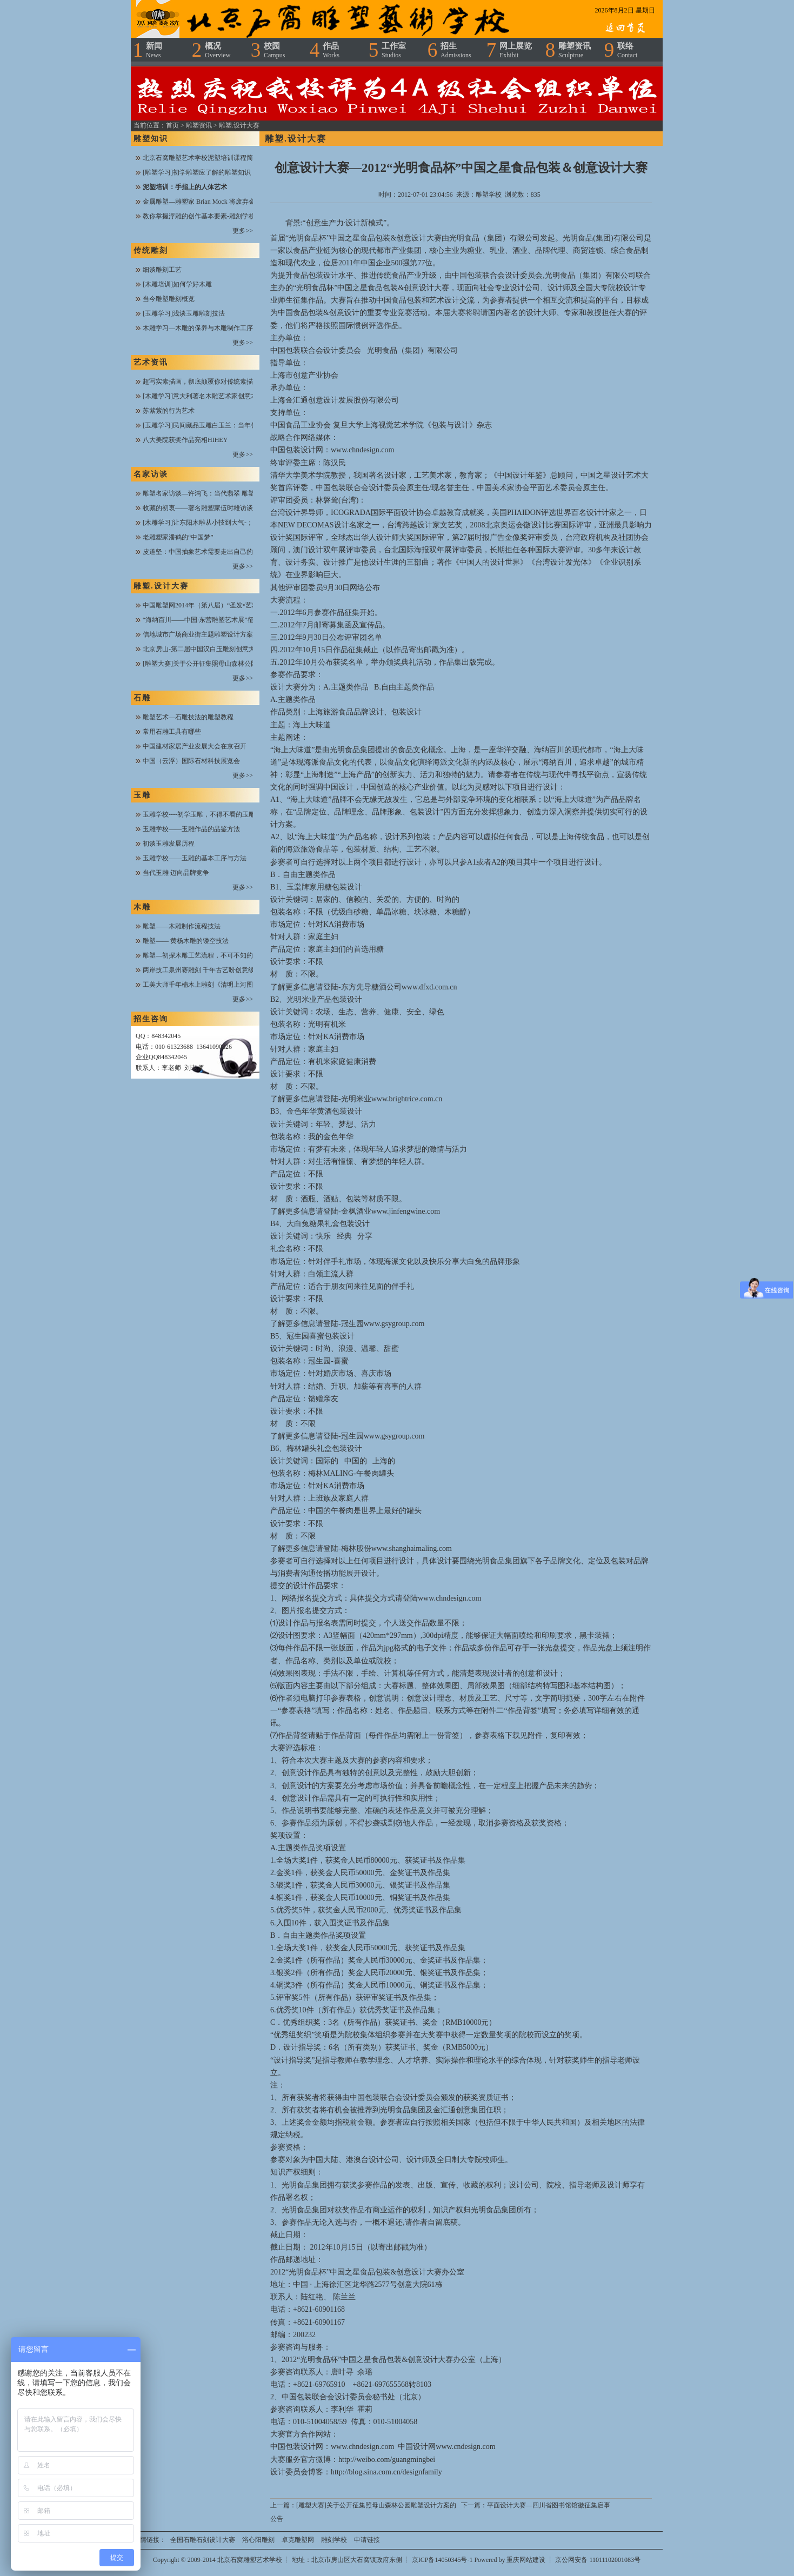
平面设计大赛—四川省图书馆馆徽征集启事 (548, 2505)
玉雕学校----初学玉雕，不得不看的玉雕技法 (205, 814)
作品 (331, 50)
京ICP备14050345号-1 (443, 2560)
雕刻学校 (334, 2540)
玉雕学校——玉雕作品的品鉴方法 (191, 829)
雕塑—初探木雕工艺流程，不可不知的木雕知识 (211, 955)
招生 (456, 50)
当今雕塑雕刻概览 (169, 299)
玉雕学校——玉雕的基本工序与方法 (194, 858)
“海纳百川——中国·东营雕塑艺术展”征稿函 (205, 620)
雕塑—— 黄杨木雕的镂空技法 (186, 941)
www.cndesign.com (465, 2447)
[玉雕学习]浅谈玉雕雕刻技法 (184, 313)
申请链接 (367, 2540)
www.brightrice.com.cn (407, 1099)
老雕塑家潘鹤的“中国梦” (178, 537)
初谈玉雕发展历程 (169, 843)
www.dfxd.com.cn (429, 987)
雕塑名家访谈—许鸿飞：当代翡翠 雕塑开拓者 (208, 493)
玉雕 (142, 795)
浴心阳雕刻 (258, 2540)
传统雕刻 (151, 250)
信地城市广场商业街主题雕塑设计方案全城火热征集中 (220, 634)
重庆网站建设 (525, 2560)
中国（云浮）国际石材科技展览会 (191, 761)
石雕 (142, 698)
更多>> (242, 231)
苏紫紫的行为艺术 (169, 410)
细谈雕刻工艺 (162, 269)
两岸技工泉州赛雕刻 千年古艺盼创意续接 (202, 970)
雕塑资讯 (574, 50)
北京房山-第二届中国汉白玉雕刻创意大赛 (202, 649)
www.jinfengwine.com (405, 1211)
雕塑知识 (151, 139)
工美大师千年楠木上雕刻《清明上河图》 (201, 984)
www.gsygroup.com (394, 1324)
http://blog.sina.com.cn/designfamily (386, 2472)
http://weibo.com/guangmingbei (386, 2459)
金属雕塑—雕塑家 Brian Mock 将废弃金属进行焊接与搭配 (225, 201)
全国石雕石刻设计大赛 (202, 2540)
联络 (627, 50)
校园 (274, 50)
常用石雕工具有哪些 (172, 731)
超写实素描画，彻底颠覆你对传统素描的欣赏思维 (214, 381)
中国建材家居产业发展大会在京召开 (194, 746)
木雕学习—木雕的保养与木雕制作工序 (198, 328)
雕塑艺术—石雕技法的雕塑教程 (188, 717)
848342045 (166, 1036)
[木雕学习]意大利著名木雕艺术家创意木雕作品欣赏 (216, 396)
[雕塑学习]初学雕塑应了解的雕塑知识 (197, 172)
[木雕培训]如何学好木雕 (177, 284)
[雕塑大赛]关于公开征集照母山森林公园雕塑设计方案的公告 (229, 663)
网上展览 (515, 50)
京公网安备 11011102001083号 (597, 2560)
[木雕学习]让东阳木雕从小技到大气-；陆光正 (207, 522)
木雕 (142, 907)
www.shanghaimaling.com (411, 1548)
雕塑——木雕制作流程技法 (182, 926)
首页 (172, 125)
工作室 (394, 50)
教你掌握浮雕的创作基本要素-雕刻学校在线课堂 (212, 216)
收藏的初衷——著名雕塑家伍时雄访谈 (198, 508)
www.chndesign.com (362, 450)
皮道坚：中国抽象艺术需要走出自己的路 (201, 552)
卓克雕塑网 (298, 2540)
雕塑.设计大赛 (239, 125)
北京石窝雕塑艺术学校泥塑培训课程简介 (201, 158)
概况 (217, 50)
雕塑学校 (489, 194)
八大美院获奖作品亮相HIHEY (185, 440)
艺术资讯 (151, 362)
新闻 (154, 50)
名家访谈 (151, 474)
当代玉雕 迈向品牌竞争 (176, 872)
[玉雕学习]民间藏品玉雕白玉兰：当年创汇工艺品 (213, 425)
